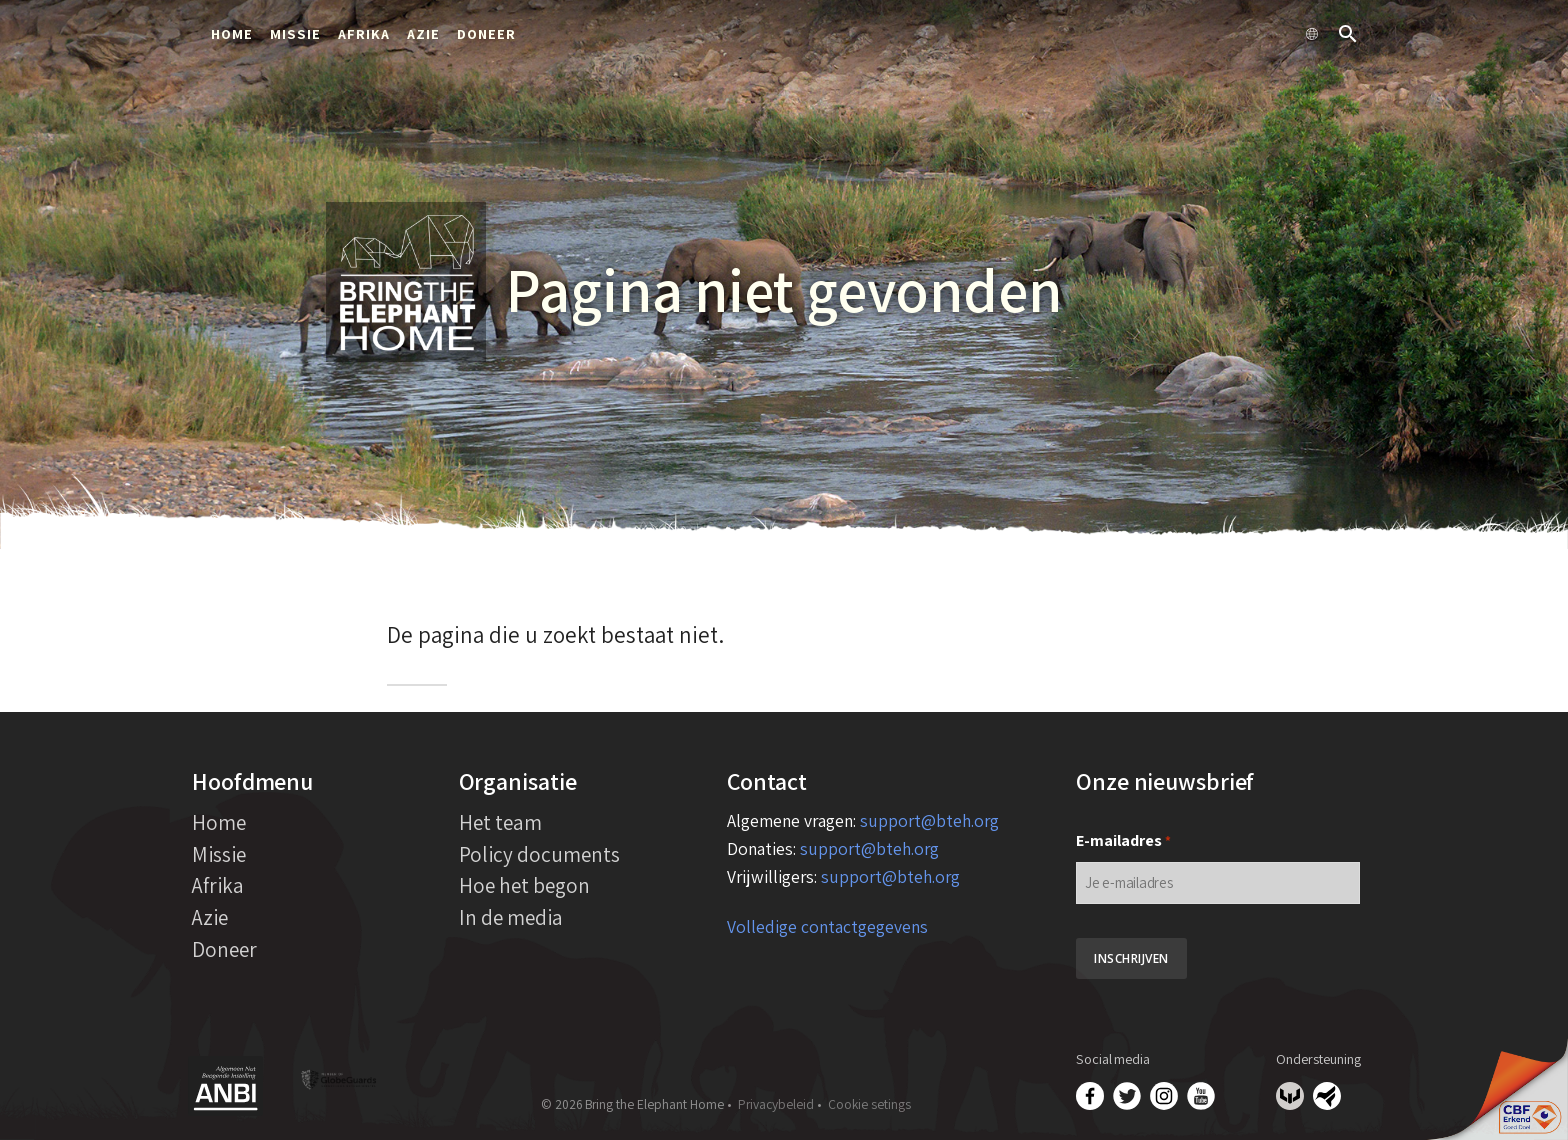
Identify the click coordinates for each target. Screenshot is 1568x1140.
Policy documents (539, 854)
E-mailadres (1123, 841)
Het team (500, 822)
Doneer (486, 33)
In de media (511, 917)
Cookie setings (869, 1104)
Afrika (364, 33)
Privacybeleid (776, 1104)
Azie (423, 33)
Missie (295, 33)
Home (232, 33)
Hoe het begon (524, 885)
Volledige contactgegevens (827, 926)
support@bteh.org (929, 820)
